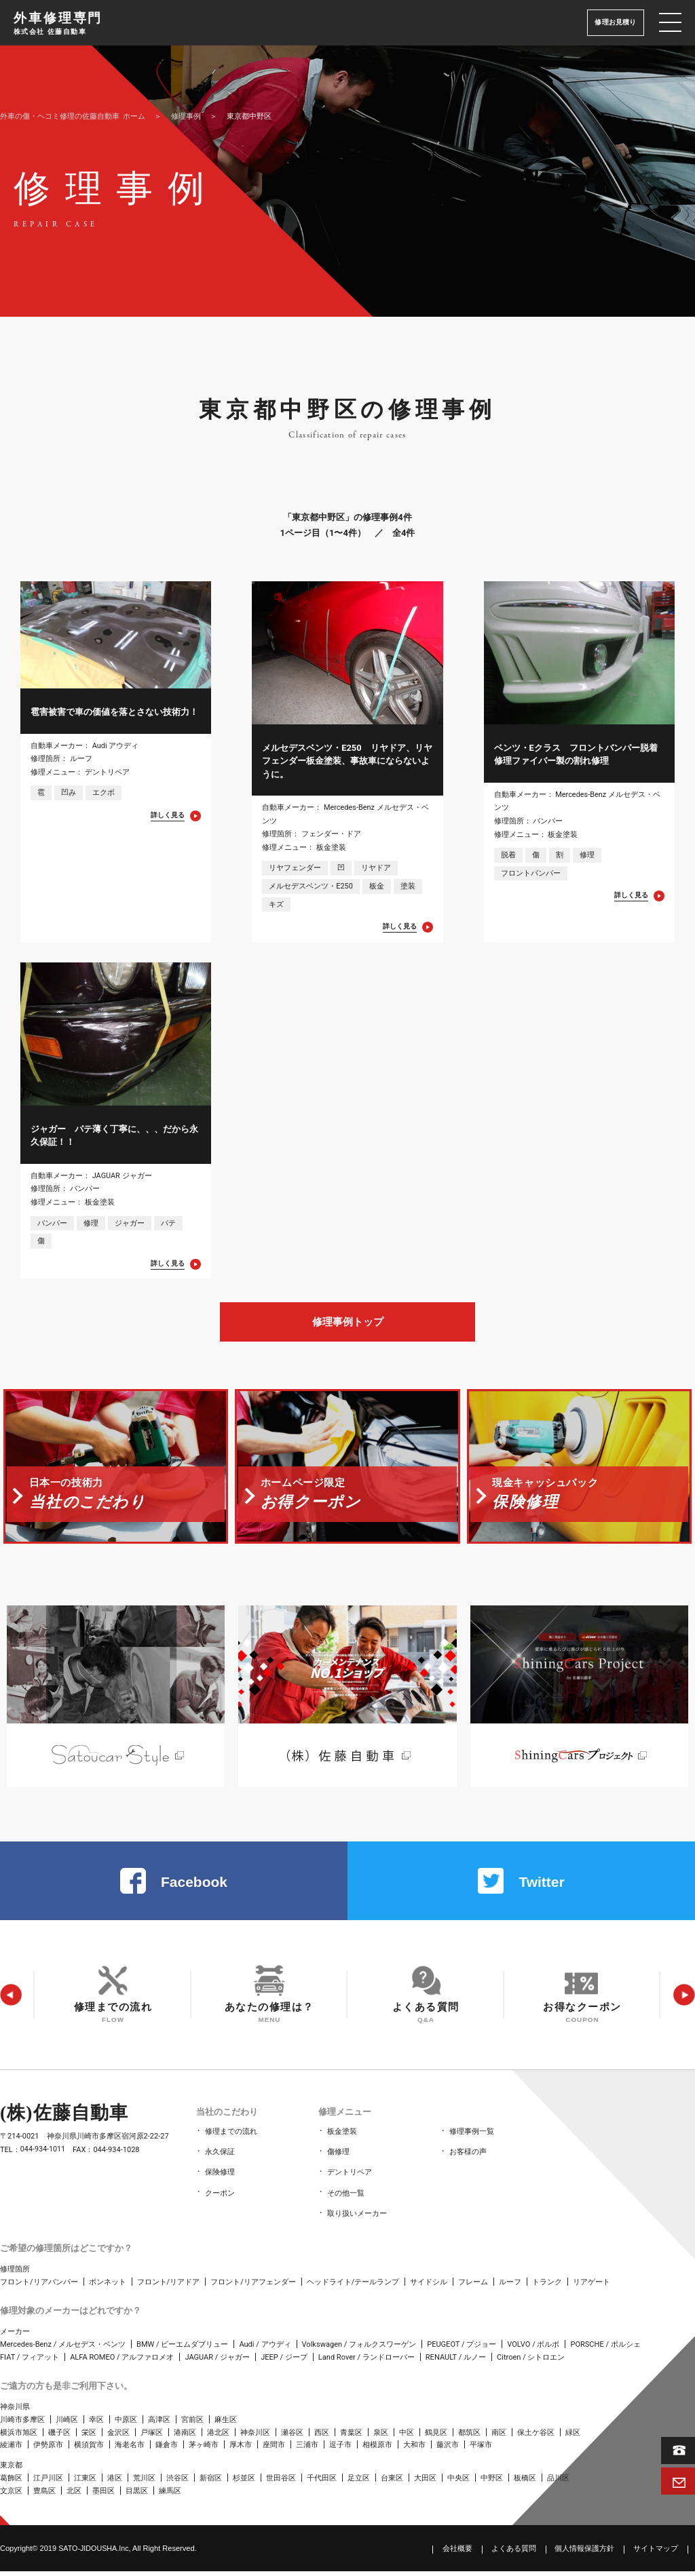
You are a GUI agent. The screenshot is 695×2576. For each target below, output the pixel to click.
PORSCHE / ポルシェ (605, 2349)
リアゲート (591, 2286)
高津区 (159, 2424)
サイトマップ (655, 2552)
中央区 (458, 2482)
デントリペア (349, 2181)
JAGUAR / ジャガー (217, 2362)
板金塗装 (342, 2143)
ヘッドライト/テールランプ (353, 2286)
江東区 (85, 2482)
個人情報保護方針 (584, 2552)
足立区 (359, 2482)
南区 (498, 2436)
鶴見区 (436, 2436)
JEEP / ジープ (284, 2362)
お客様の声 (468, 2162)
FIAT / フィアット (29, 2362)
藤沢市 (447, 2449)
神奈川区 (255, 2436)
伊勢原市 (48, 2449)
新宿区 (211, 2482)
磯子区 (59, 2436)
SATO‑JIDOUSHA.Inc (94, 2552)
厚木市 (240, 2449)
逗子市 (340, 2449)
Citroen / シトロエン (531, 2362)
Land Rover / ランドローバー (366, 2362)
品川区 (558, 2482)
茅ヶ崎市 (204, 2449)
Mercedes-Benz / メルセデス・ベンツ (63, 2349)
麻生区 (225, 2424)
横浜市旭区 (18, 2436)
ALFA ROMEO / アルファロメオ (122, 2362)
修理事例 (186, 116)
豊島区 (44, 2495)
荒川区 (144, 2482)
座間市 (274, 2449)
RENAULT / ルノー (456, 2362)
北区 (74, 2495)
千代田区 (322, 2482)
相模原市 (377, 2449)
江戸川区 (48, 2482)
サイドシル (428, 2286)
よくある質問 (513, 2552)
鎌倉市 (166, 2449)
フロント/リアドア (168, 2286)
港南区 (185, 2436)
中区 (406, 2436)
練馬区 (170, 2495)
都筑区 (469, 2436)
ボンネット (107, 2286)
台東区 (392, 2482)
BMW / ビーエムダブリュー (182, 2349)
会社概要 (457, 2552)
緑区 (572, 2436)
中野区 (492, 2482)
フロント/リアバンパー (39, 2286)
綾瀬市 (11, 2449)
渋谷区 (177, 2482)
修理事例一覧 (471, 2143)
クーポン (220, 2200)
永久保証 (220, 2162)
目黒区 (137, 2495)
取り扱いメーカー (357, 2218)
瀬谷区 (292, 2436)
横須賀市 (89, 2449)
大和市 (414, 2449)
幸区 (96, 2424)
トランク (547, 2286)
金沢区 (118, 2436)
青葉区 (351, 2436)
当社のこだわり (226, 2125)
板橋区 (525, 2482)
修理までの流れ (231, 2143)
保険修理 (220, 2181)
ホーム (72, 116)
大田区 (425, 2482)
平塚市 (481, 2449)
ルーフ (510, 2286)
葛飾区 (11, 2482)
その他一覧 (345, 2200)
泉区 (380, 2436)
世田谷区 (281, 2482)
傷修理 (338, 2162)
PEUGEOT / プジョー (461, 2349)
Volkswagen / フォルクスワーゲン (359, 2349)
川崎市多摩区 (22, 2424)
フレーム (473, 2286)
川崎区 (67, 2424)
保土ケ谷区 (536, 2436)
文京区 (11, 2495)
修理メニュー (343, 2125)
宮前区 (192, 2424)
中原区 (126, 2424)
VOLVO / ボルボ (533, 2349)
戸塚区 (151, 2436)
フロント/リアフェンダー (253, 2286)
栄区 (88, 2436)
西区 (321, 2436)
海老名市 (130, 2449)
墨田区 (103, 2495)
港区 (114, 2482)
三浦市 (307, 2449)
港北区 (218, 2436)
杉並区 (244, 2482)
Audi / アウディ (264, 2349)
